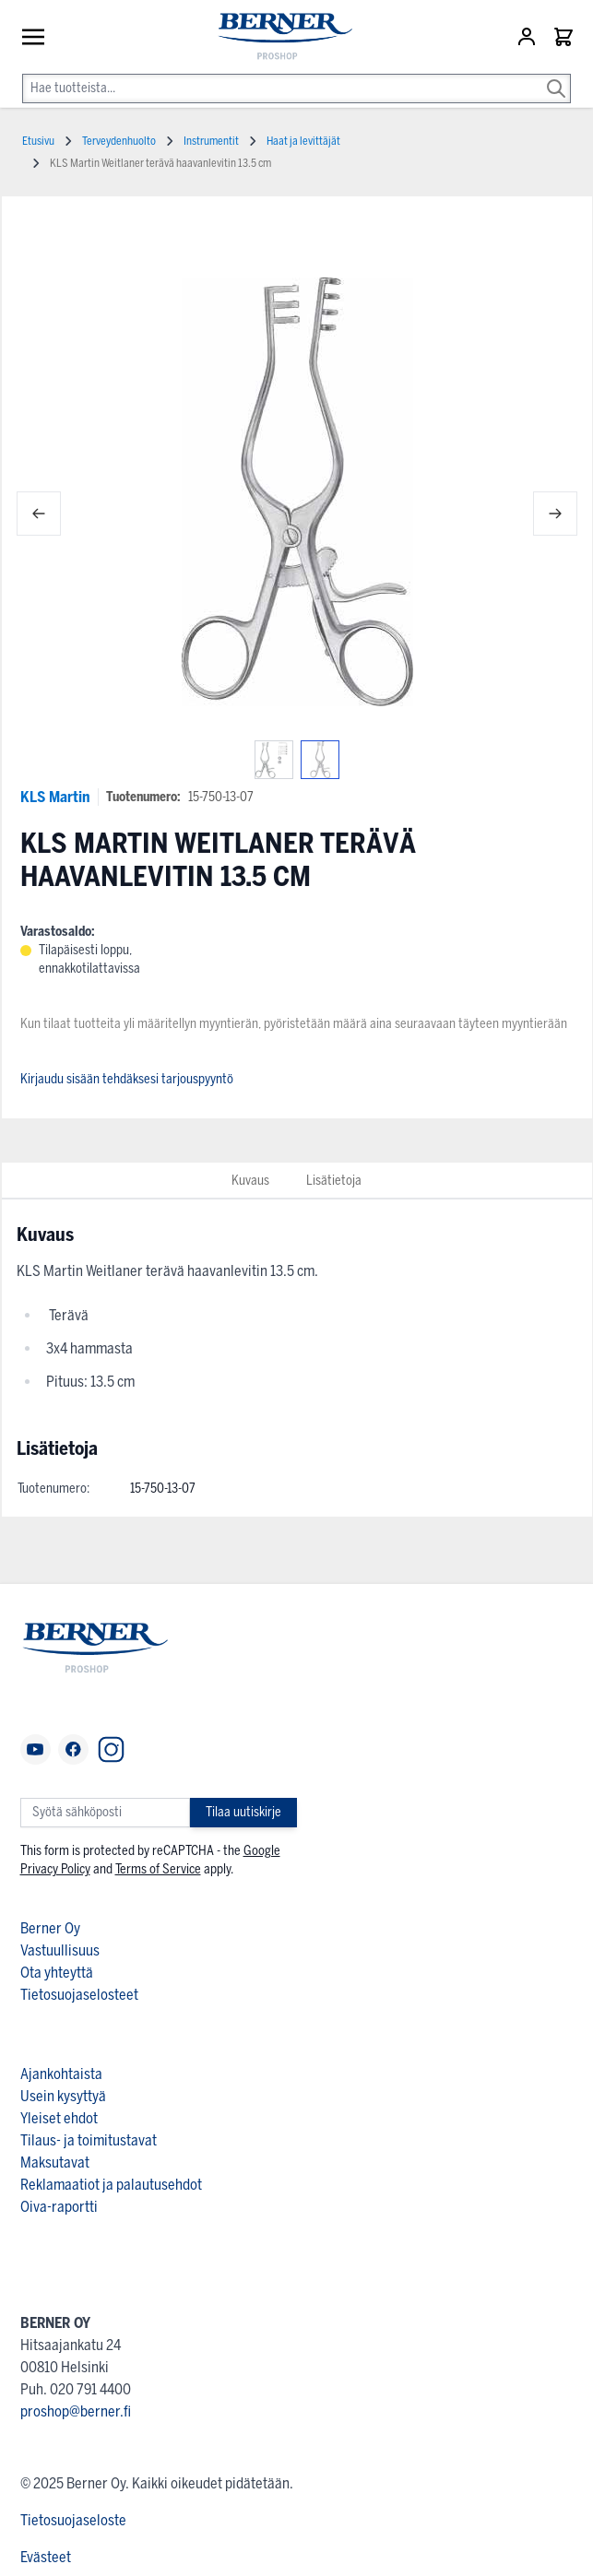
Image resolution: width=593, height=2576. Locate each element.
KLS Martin (55, 797)
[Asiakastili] (528, 36)
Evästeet (45, 2557)
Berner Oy (50, 1928)
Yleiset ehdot (59, 2118)
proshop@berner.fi (75, 2411)
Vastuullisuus (60, 1950)
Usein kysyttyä (63, 2096)
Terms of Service (158, 1869)
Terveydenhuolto (119, 141)
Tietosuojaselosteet (79, 1994)
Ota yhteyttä (56, 1972)
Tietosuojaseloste (73, 2520)
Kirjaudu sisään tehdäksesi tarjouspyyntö (126, 1079)
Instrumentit (211, 141)
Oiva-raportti (59, 2207)
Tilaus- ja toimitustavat (88, 2140)
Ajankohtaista (61, 2074)
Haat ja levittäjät (303, 141)
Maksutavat (54, 2162)
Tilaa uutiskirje (243, 1812)
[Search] (556, 75)
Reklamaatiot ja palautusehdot (111, 2184)
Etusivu (38, 141)
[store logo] (276, 37)
